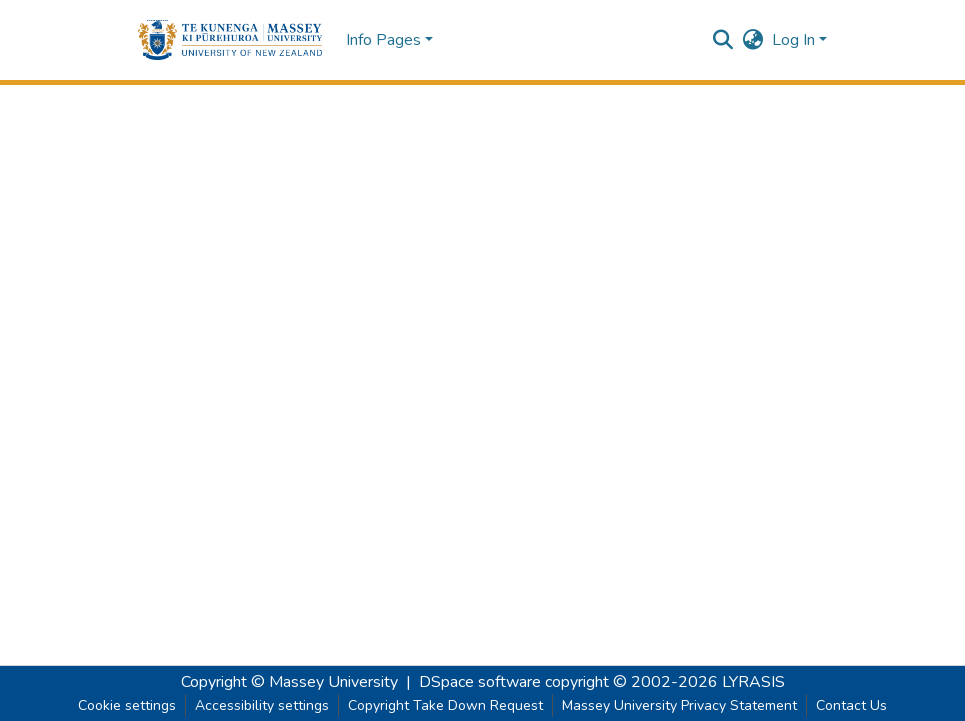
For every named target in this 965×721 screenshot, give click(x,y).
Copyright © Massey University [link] (289, 682)
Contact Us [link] (851, 705)
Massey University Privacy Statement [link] (679, 705)
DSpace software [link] (480, 682)
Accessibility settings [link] (262, 705)
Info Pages (383, 40)
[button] (230, 40)
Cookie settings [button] (127, 705)
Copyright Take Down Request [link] (445, 705)
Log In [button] (795, 40)
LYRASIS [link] (753, 682)
